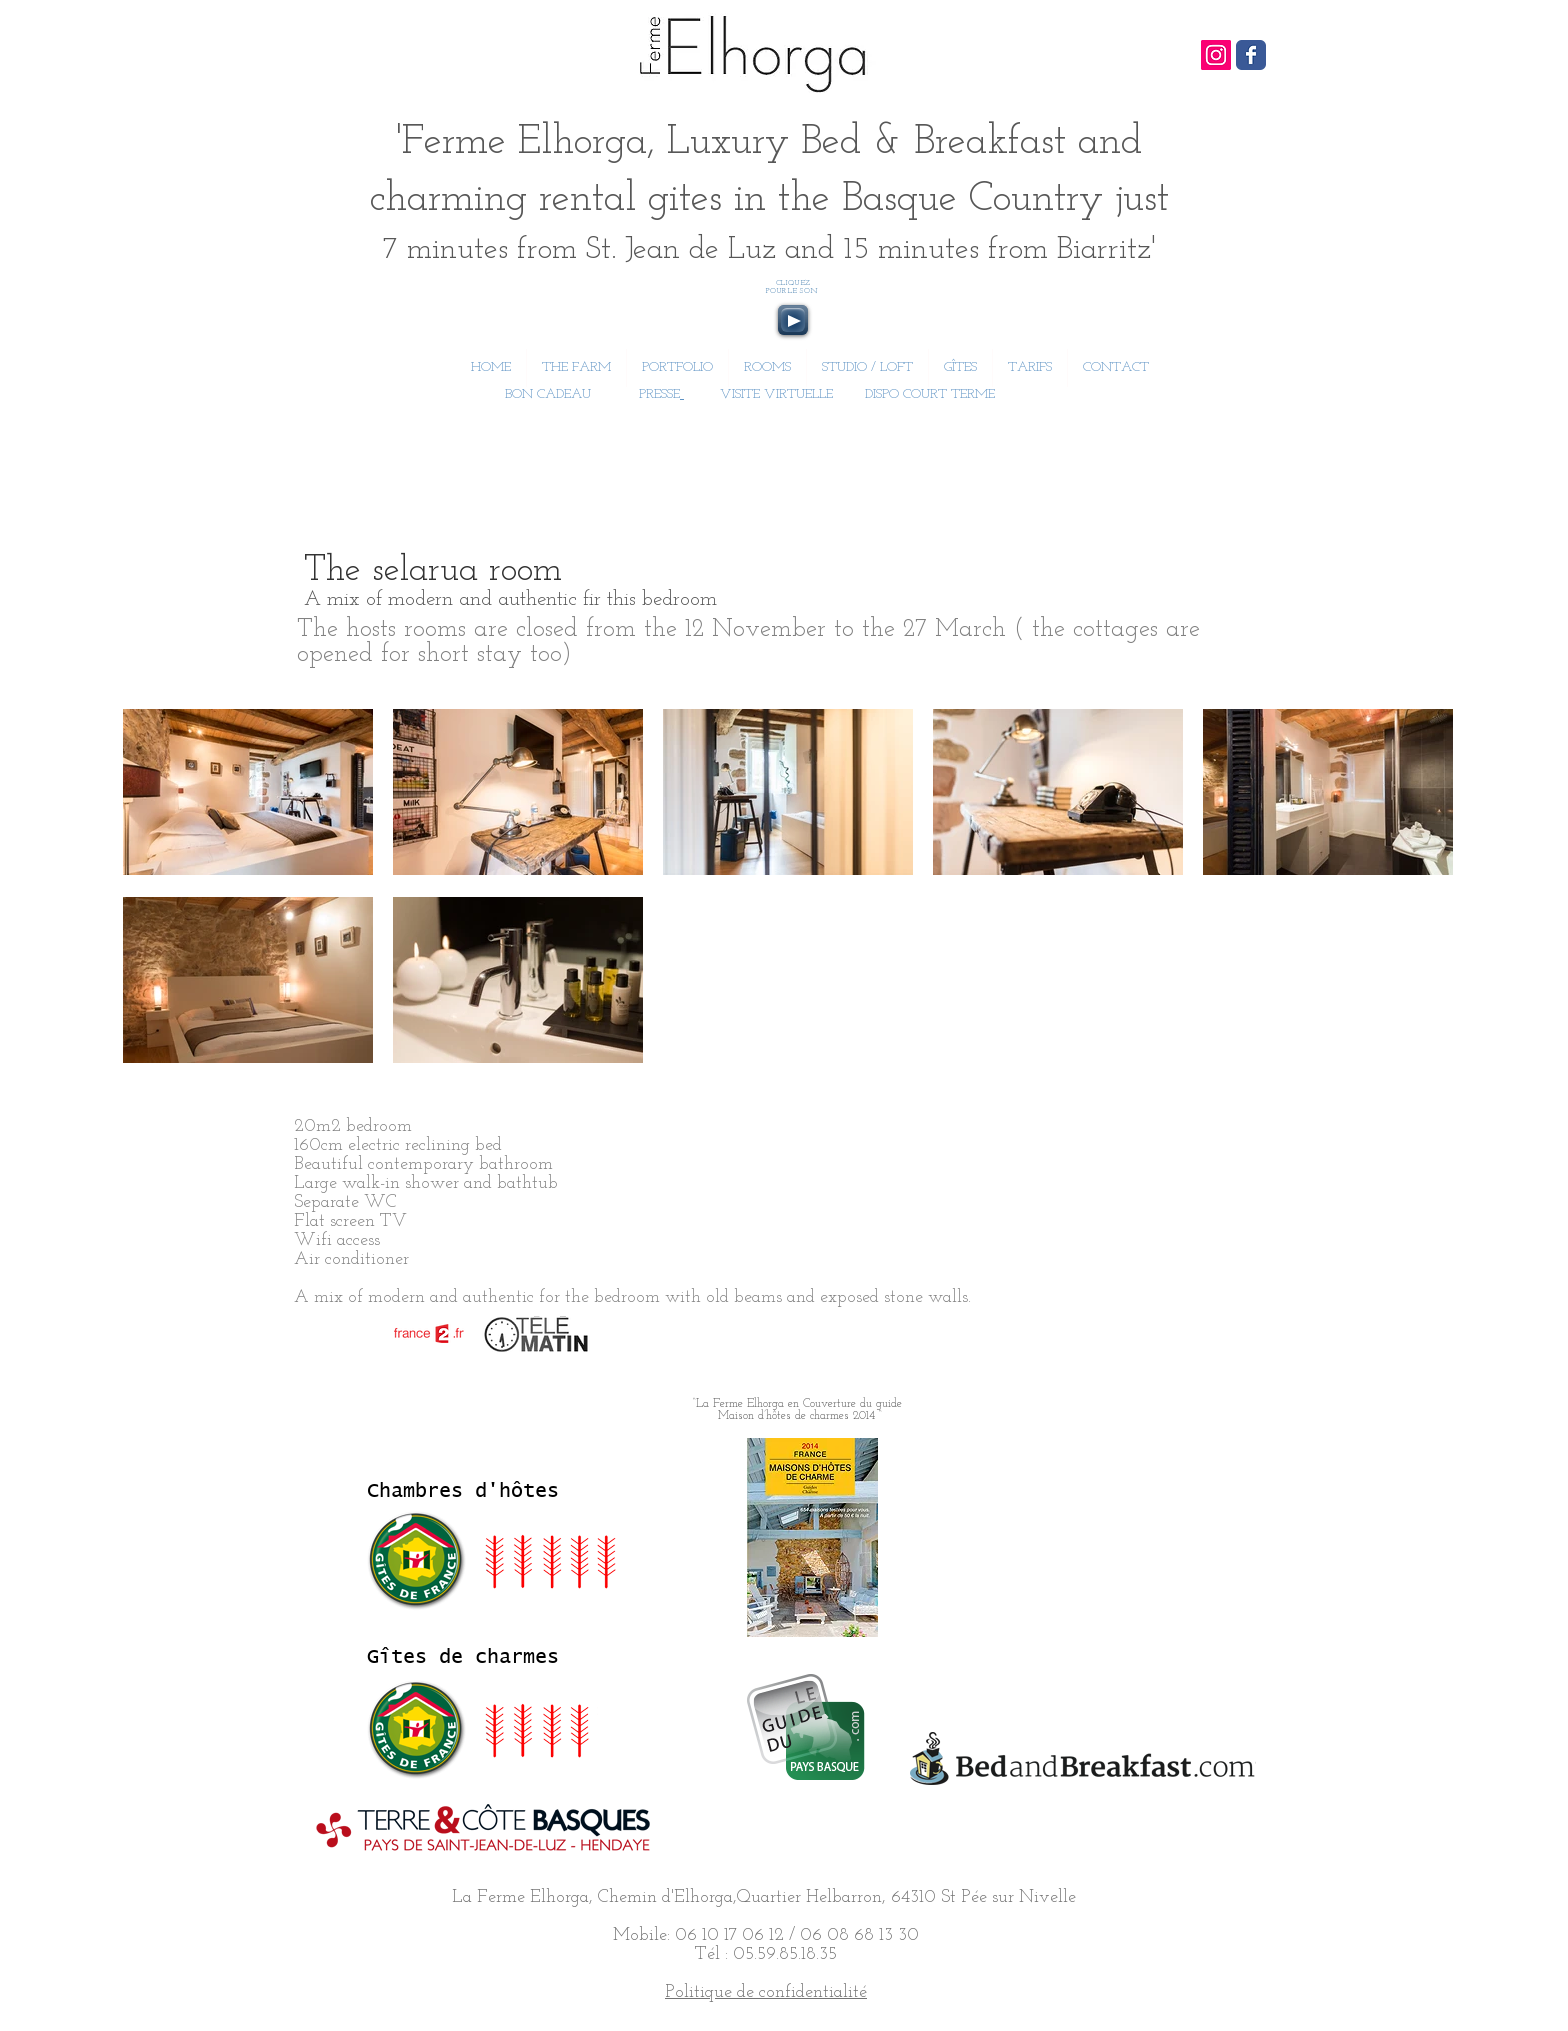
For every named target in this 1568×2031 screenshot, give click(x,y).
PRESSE (659, 394)
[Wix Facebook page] (1251, 55)
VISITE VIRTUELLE (776, 394)
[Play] (793, 320)
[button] (767, 368)
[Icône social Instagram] (1216, 55)
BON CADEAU (546, 394)
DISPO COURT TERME (930, 394)
